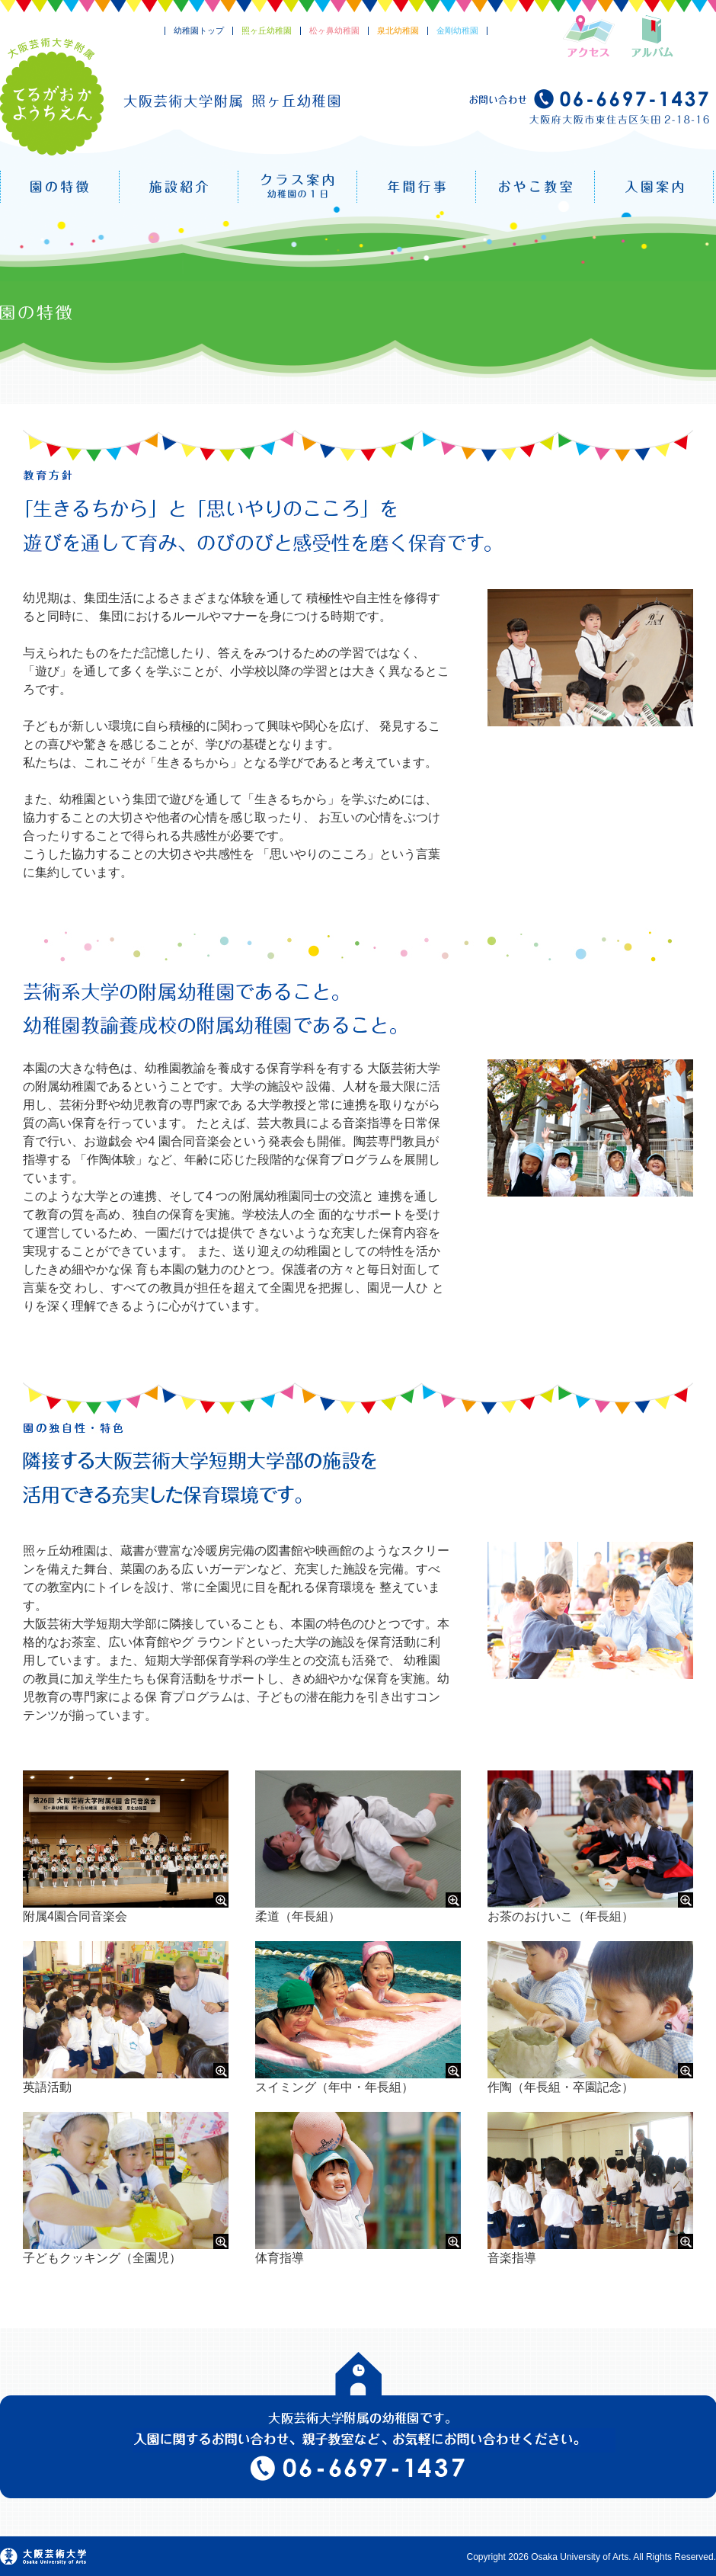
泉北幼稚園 (398, 30)
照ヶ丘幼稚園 (266, 30)
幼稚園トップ (199, 30)
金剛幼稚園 (457, 30)
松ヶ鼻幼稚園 (334, 30)
